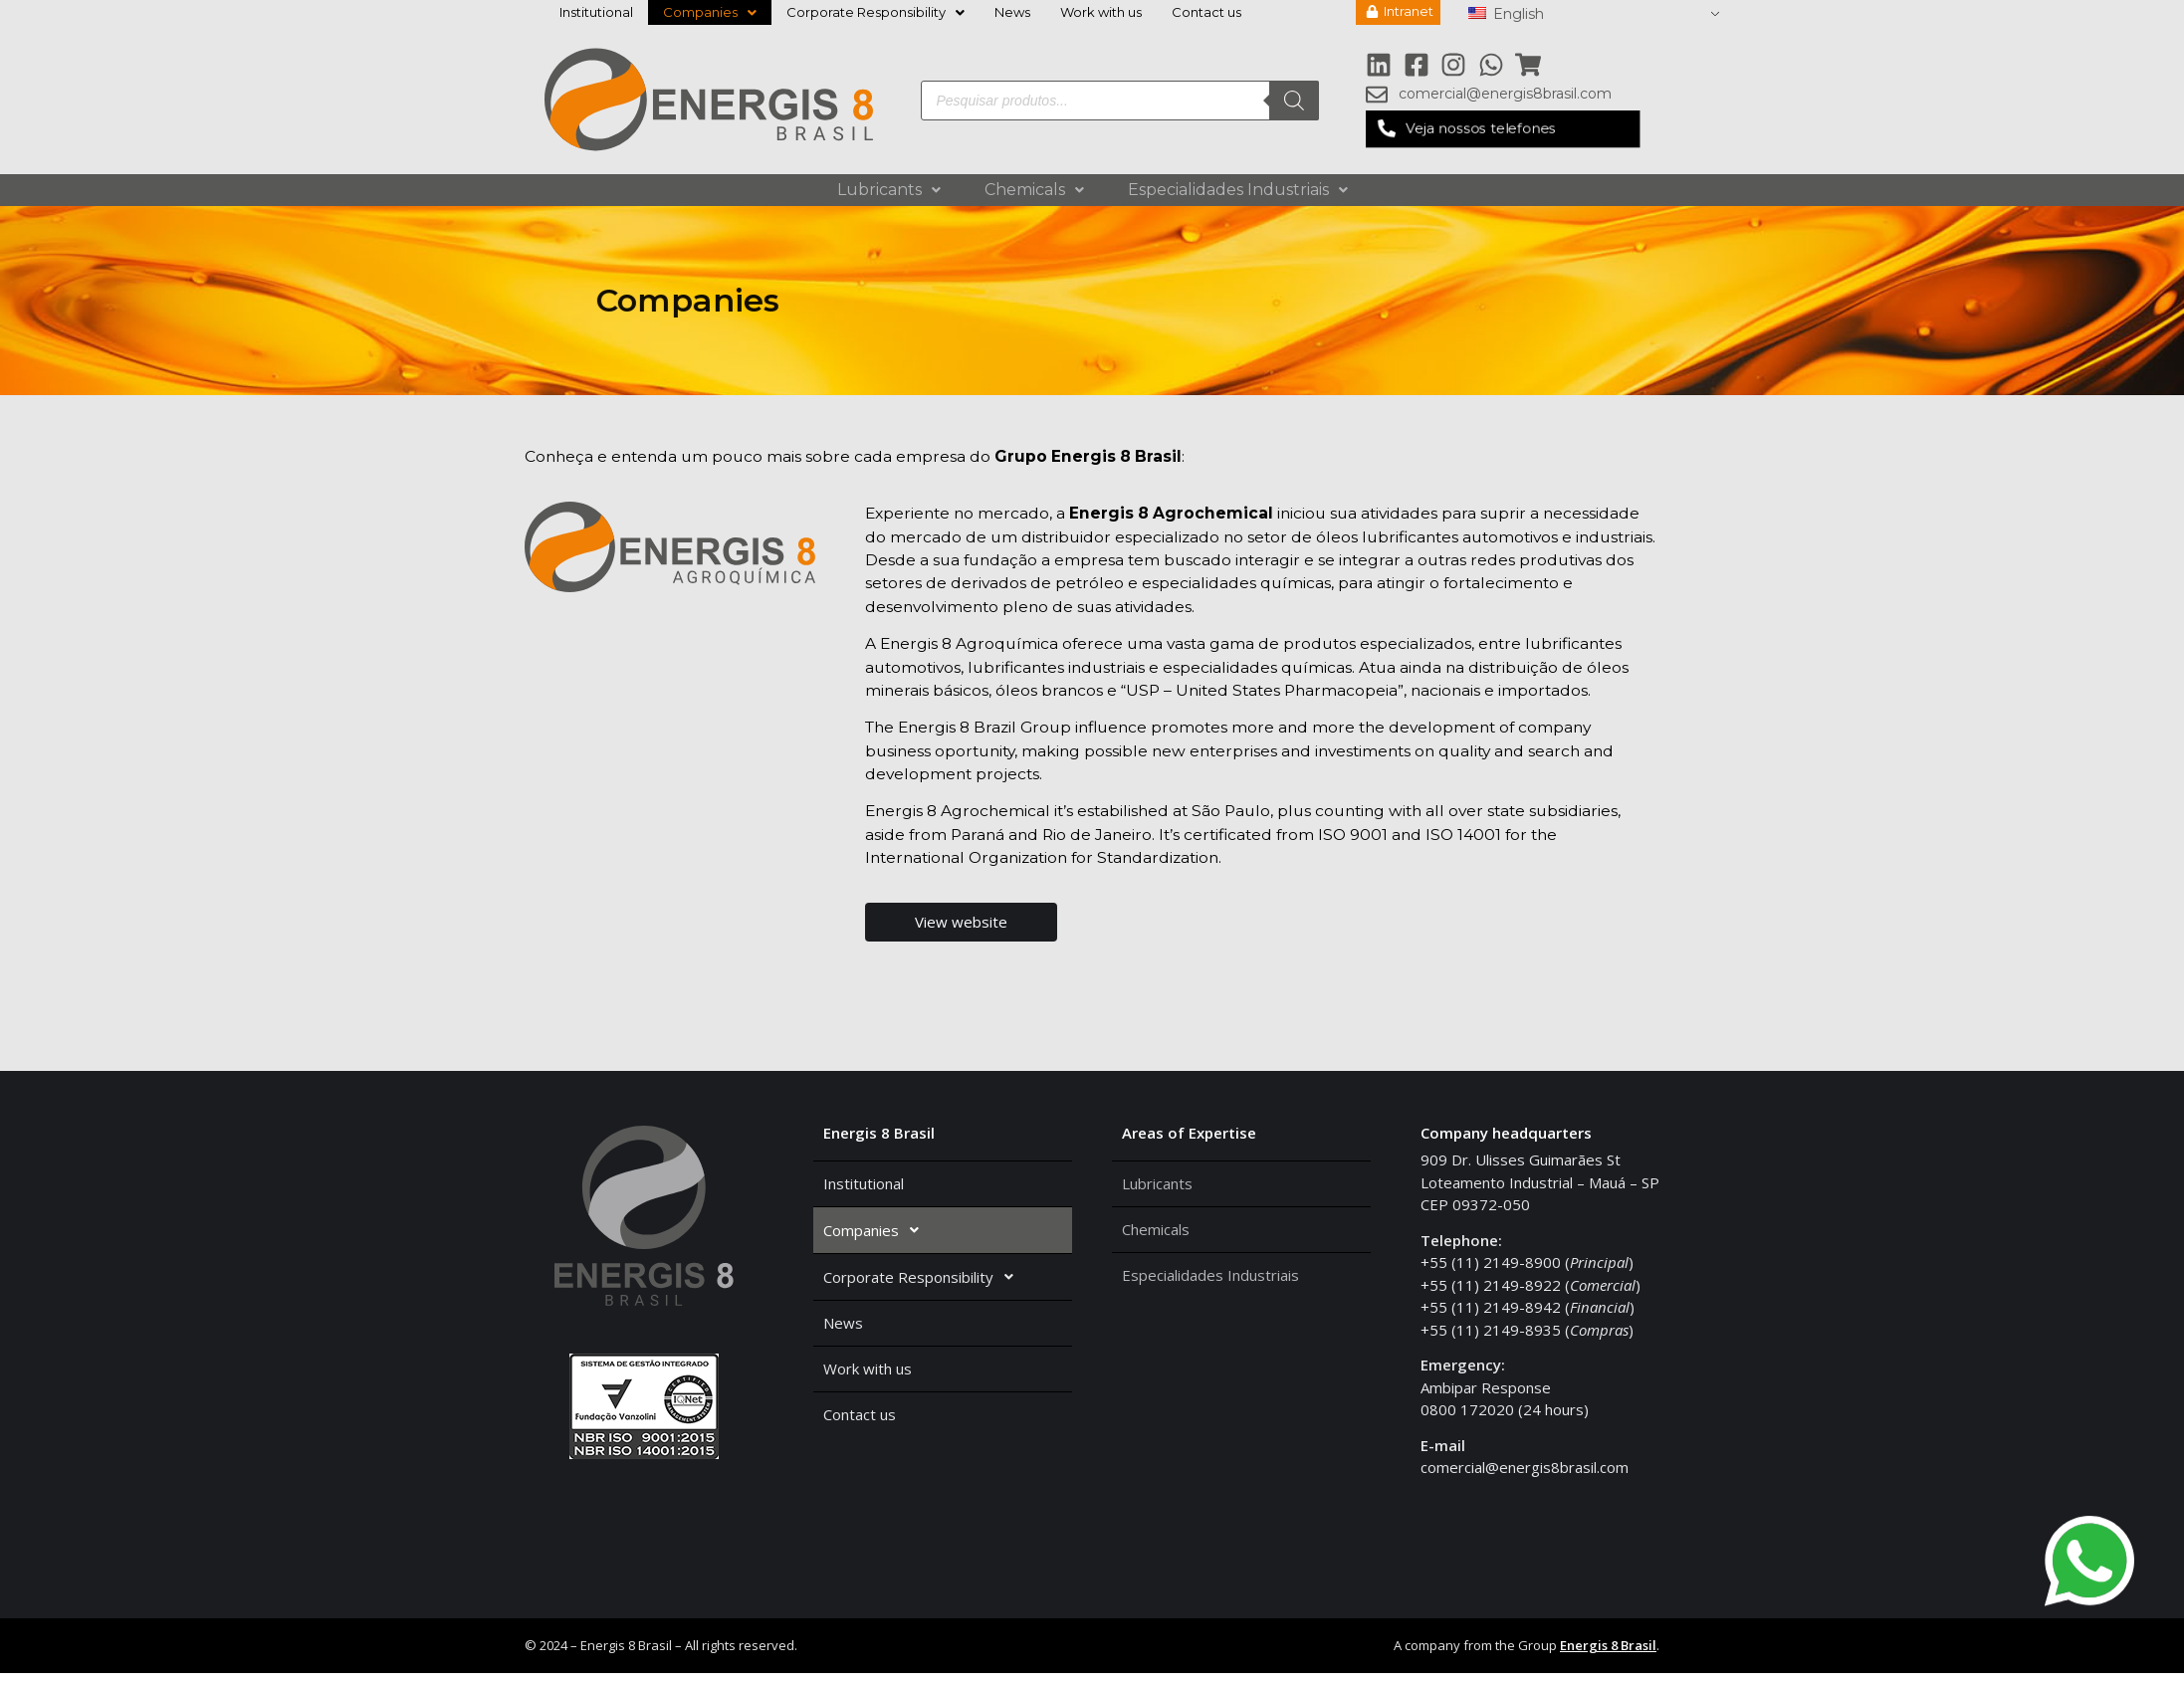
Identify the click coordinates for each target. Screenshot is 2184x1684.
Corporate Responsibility (875, 12)
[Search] (1294, 101)
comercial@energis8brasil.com (1524, 1478)
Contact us (1206, 12)
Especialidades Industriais (1238, 190)
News (1012, 12)
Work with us (1101, 12)
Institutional (596, 12)
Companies (710, 12)
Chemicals (1034, 190)
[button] (1502, 131)
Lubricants (889, 190)
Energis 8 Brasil (1608, 1657)
